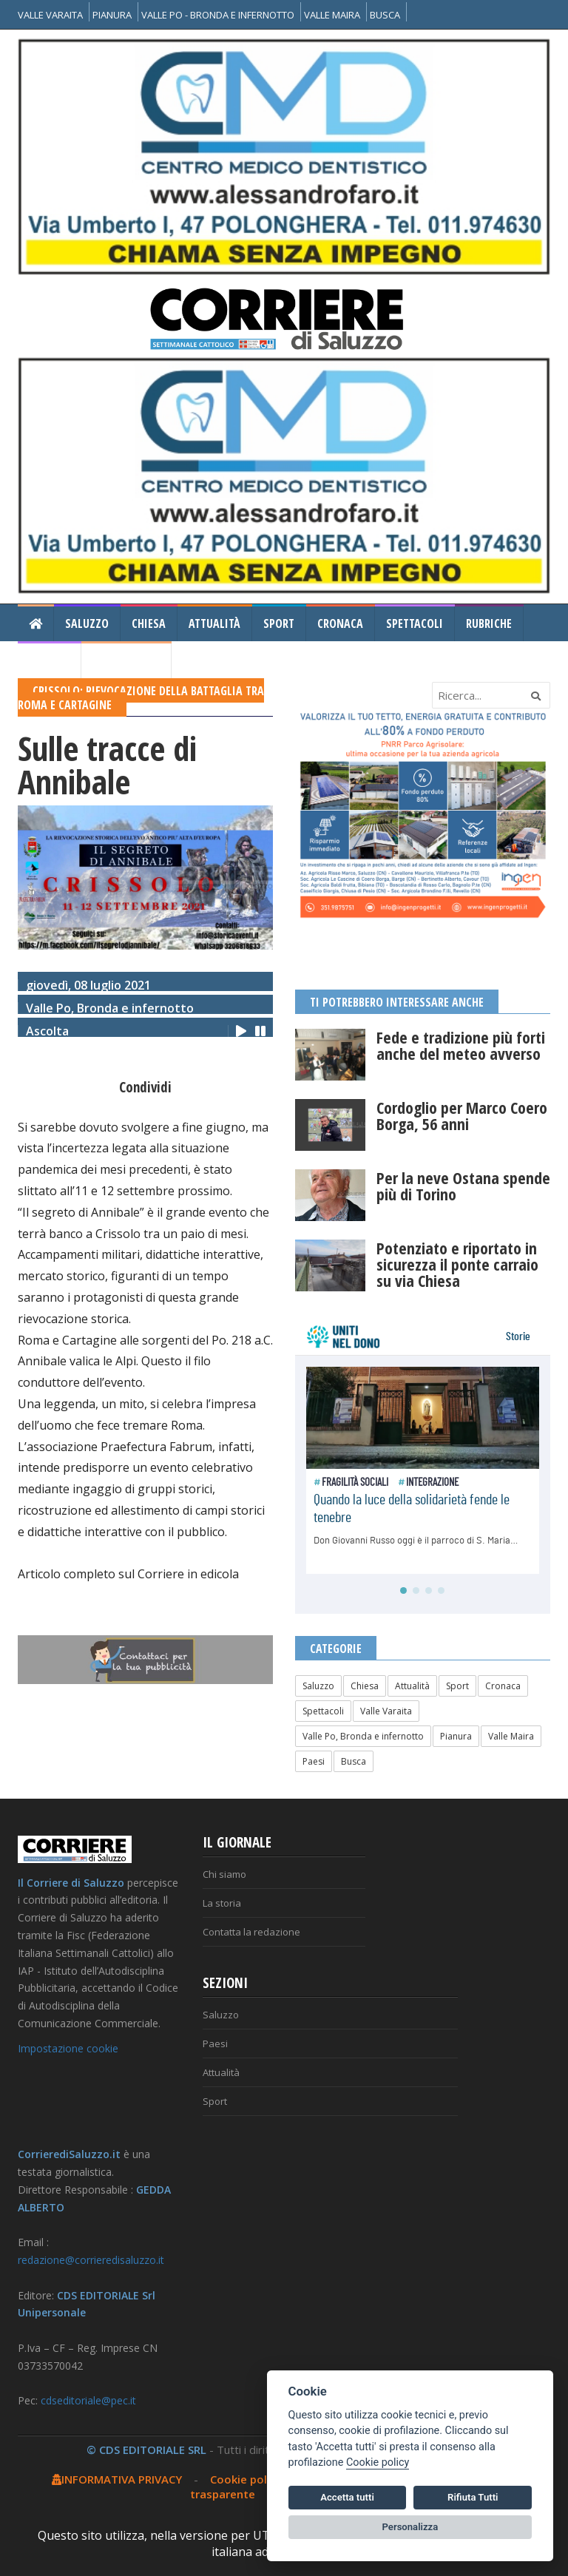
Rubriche (489, 623)
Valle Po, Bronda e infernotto (363, 1736)
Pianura (456, 1736)
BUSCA (385, 14)
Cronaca (340, 623)
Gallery (49, 660)
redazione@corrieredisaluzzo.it (91, 2260)
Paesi (313, 1761)
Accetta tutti (347, 2497)
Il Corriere (126, 660)
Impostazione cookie (68, 2048)
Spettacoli (414, 623)
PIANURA (112, 14)
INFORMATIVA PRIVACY (117, 2479)
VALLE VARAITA (50, 14)
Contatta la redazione (251, 1931)
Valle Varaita (386, 1711)
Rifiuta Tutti (472, 2497)
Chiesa (149, 623)
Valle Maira (511, 1736)
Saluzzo (87, 623)
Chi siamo (224, 1874)
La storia (222, 1903)
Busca (353, 1761)
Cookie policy (246, 2479)
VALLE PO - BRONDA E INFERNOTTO (217, 14)
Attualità (214, 623)
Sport (278, 623)
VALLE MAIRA (332, 14)
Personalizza (410, 2526)
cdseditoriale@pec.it (88, 2400)
